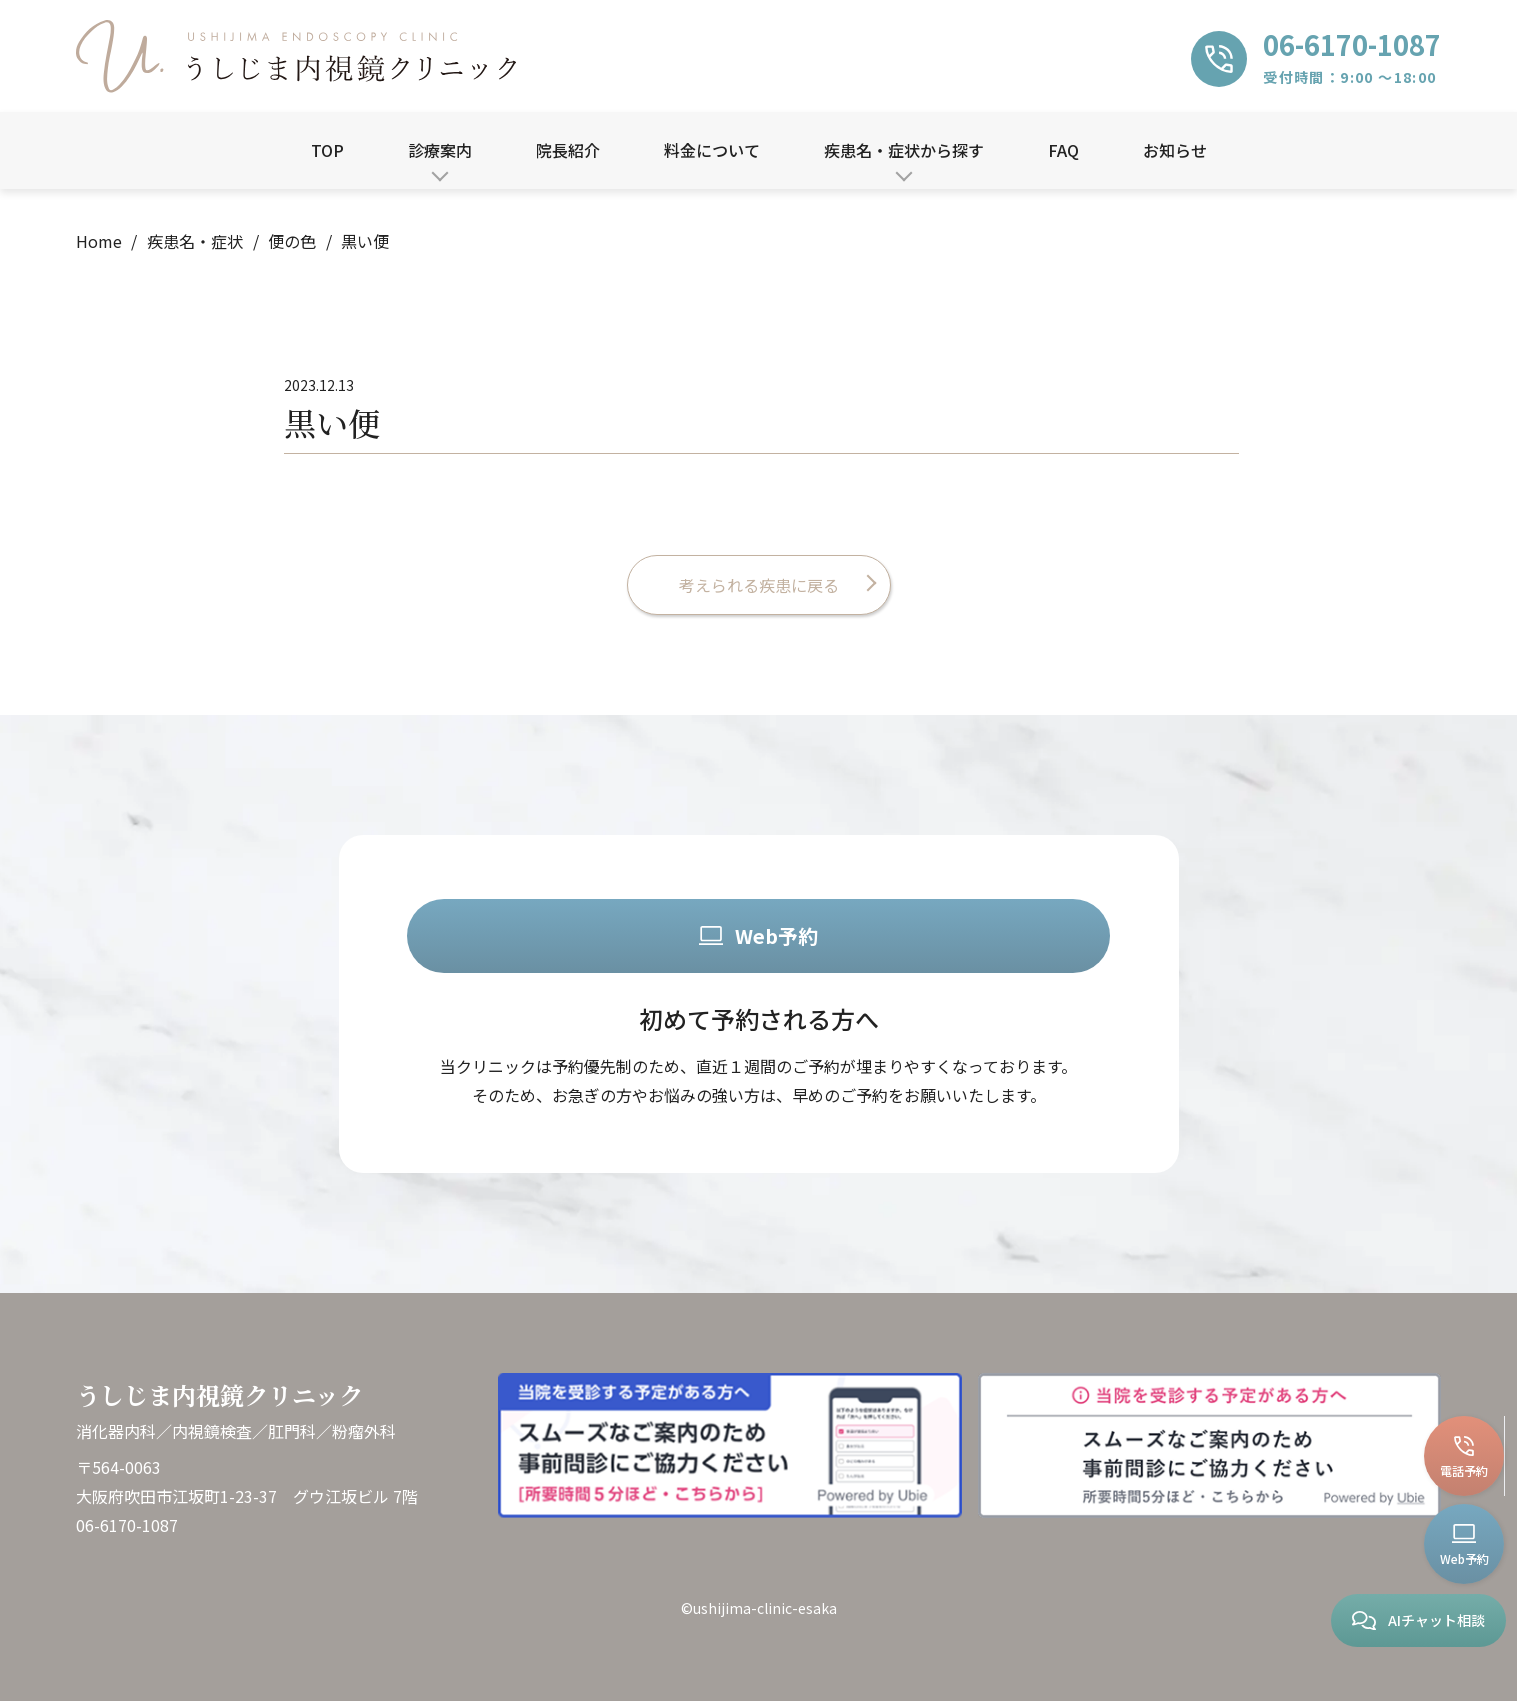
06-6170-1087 (127, 1528)
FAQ (1063, 150)
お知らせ (1175, 150)
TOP (327, 150)
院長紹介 (568, 150)
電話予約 (1465, 1457)
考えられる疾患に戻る (759, 585)
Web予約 (758, 936)
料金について (712, 150)
